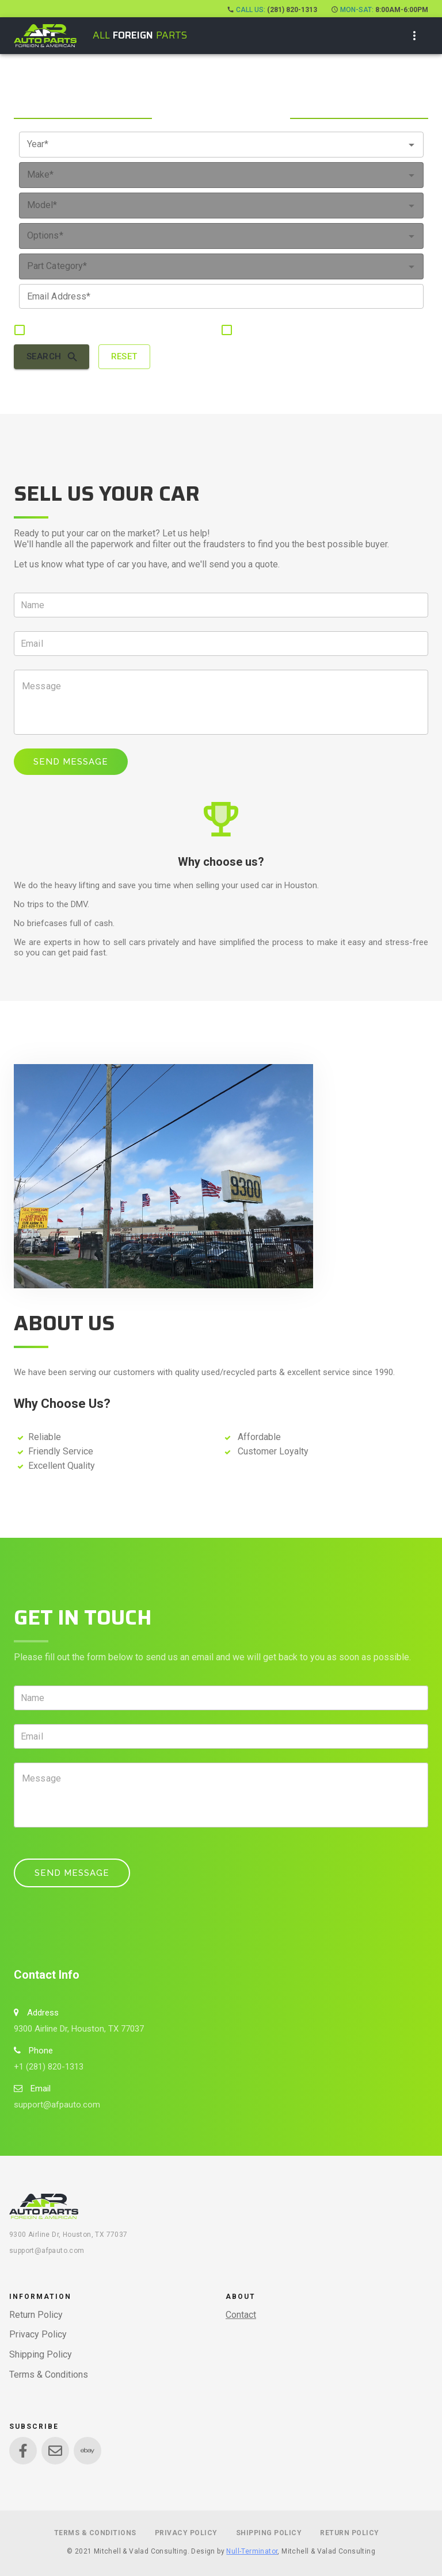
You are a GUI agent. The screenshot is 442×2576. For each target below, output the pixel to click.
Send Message (70, 762)
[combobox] (221, 145)
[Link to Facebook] (23, 2450)
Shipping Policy (40, 2354)
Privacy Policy (38, 2334)
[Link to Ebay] (87, 2450)
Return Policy (36, 2314)
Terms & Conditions (48, 2374)
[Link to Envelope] (55, 2450)
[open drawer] (45, 35)
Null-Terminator (251, 2551)
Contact (241, 2314)
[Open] (411, 145)
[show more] (414, 35)
